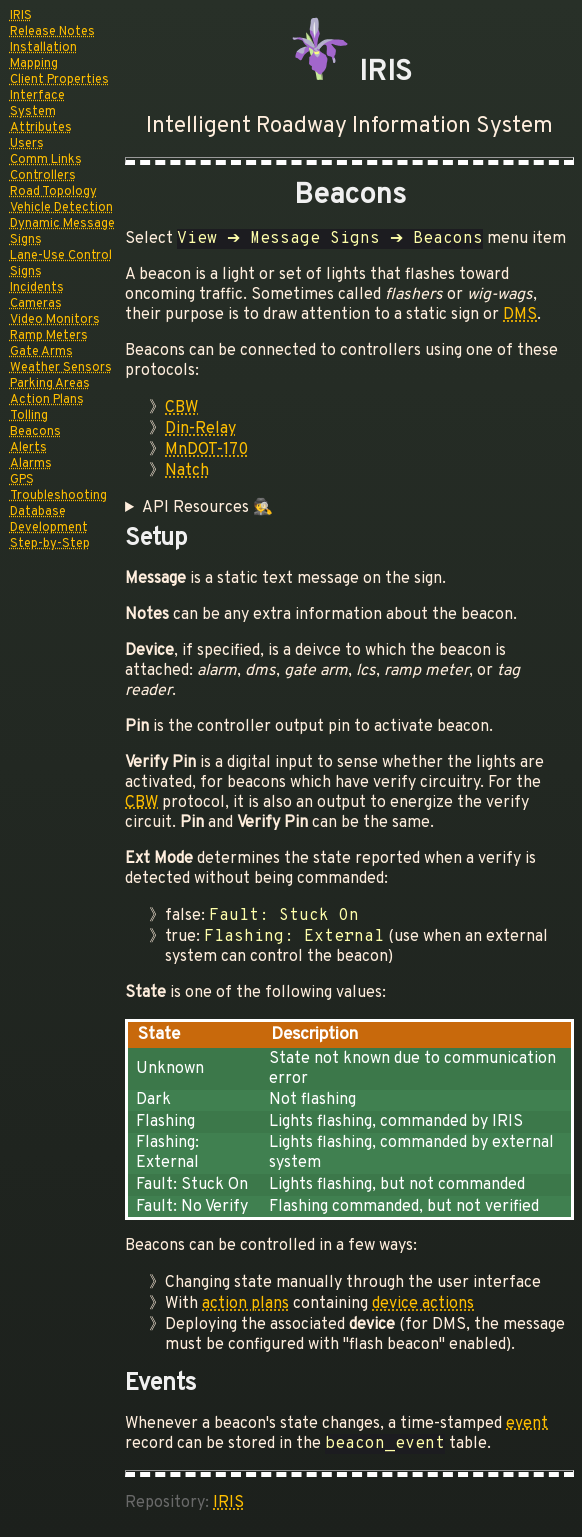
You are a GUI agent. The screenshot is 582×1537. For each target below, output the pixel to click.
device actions (423, 1304)
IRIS (21, 16)
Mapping (34, 64)
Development (49, 528)
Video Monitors (55, 320)
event (527, 1424)
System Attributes (41, 120)
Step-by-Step (50, 544)
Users (27, 144)
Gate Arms (41, 352)
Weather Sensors (61, 368)
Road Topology (53, 192)
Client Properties (59, 80)
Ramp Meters (49, 336)
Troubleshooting (58, 496)
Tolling (29, 416)
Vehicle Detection (61, 208)
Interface (37, 96)
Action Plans (47, 400)
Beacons (35, 432)
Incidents (37, 288)
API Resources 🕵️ (207, 508)
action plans (245, 1304)
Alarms (31, 464)
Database (38, 512)
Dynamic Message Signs (62, 232)
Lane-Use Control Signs (61, 264)
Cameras (36, 304)
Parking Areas (50, 384)
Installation (43, 48)
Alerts (28, 448)
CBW (181, 408)
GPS (22, 480)
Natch (187, 471)
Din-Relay (200, 429)
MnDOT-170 (206, 450)
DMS (520, 315)
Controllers (43, 176)
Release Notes (52, 32)
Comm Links (46, 160)
